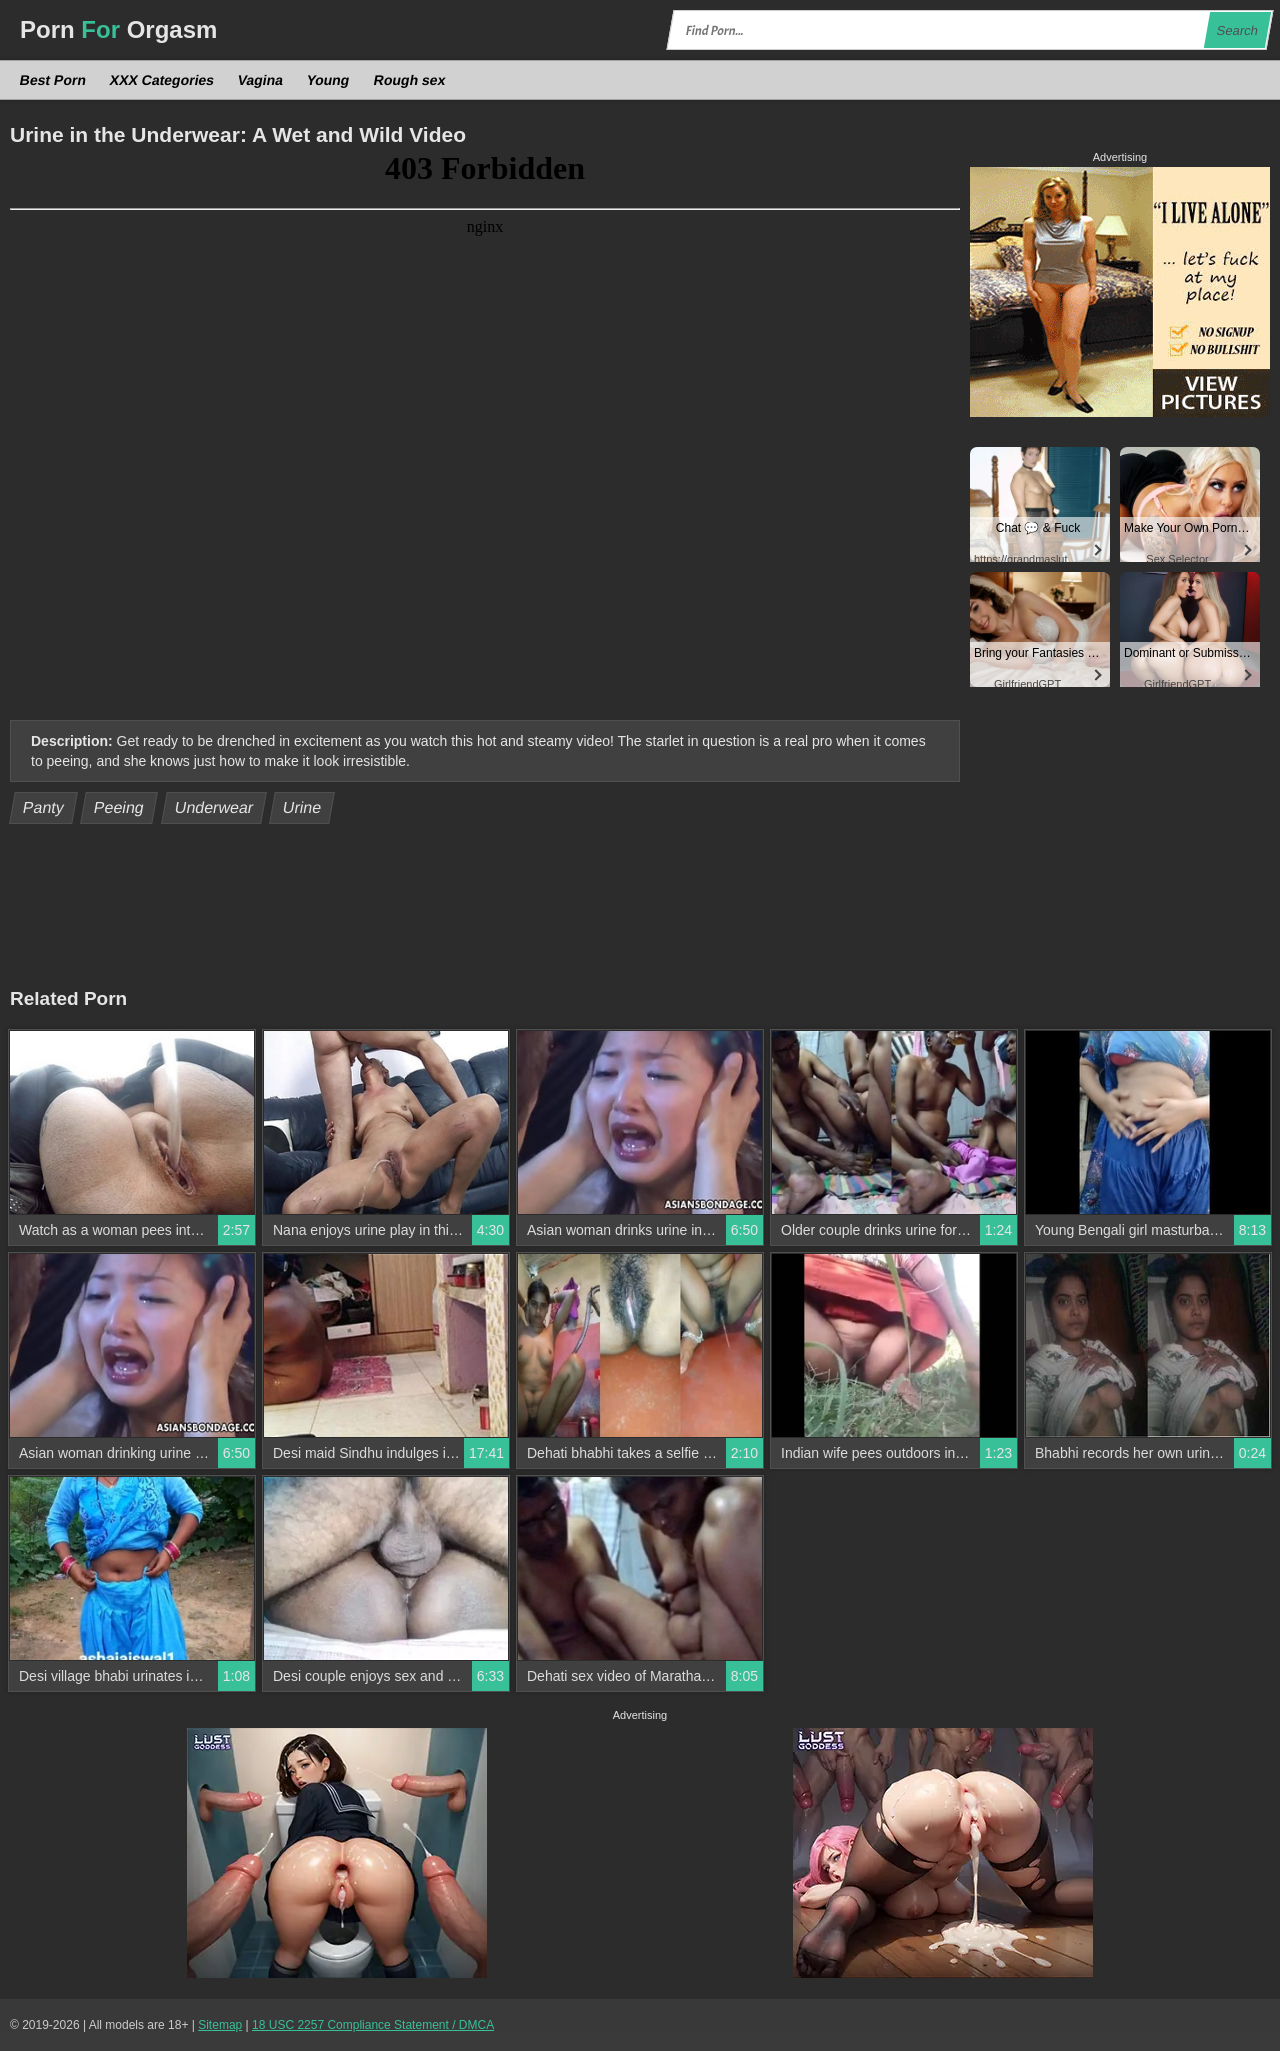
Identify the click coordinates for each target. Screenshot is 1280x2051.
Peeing (119, 807)
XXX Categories (162, 80)
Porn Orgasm (118, 29)
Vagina (261, 80)
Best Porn (53, 80)
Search (1237, 30)
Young (328, 80)
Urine (302, 807)
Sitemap (220, 2025)
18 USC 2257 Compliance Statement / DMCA (373, 2025)
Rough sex (409, 80)
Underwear (213, 807)
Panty (44, 807)
